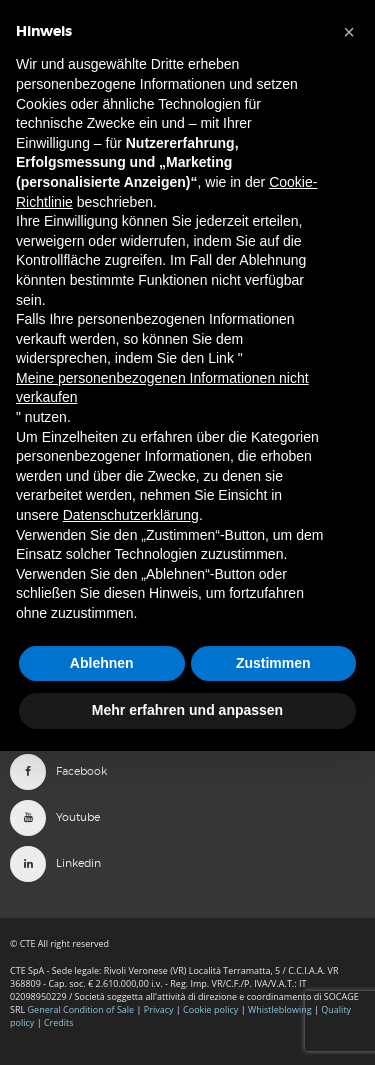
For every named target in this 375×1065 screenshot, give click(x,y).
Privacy (159, 1009)
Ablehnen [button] (102, 663)
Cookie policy (210, 1009)
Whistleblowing (281, 1009)
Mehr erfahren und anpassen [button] (187, 710)
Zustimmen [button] (273, 663)
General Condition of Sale (81, 1009)
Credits (59, 1022)
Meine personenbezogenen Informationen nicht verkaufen (162, 388)
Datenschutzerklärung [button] (131, 515)
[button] (349, 32)
